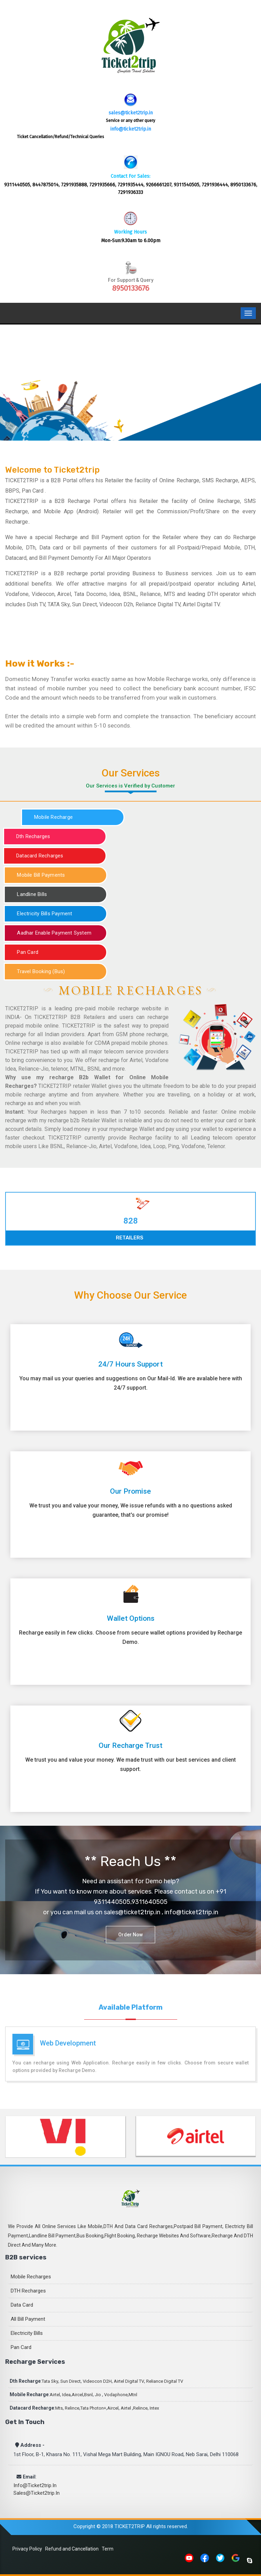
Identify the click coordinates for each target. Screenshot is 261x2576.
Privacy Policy (27, 2549)
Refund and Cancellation (72, 2549)
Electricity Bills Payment (44, 913)
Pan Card (27, 952)
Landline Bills (32, 894)
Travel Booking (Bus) (41, 971)
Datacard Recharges (39, 856)
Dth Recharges (33, 836)
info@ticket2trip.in (130, 129)
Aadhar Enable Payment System (54, 933)
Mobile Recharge (53, 817)
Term (107, 2549)
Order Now (130, 1934)
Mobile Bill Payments (41, 875)
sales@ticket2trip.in (131, 113)
